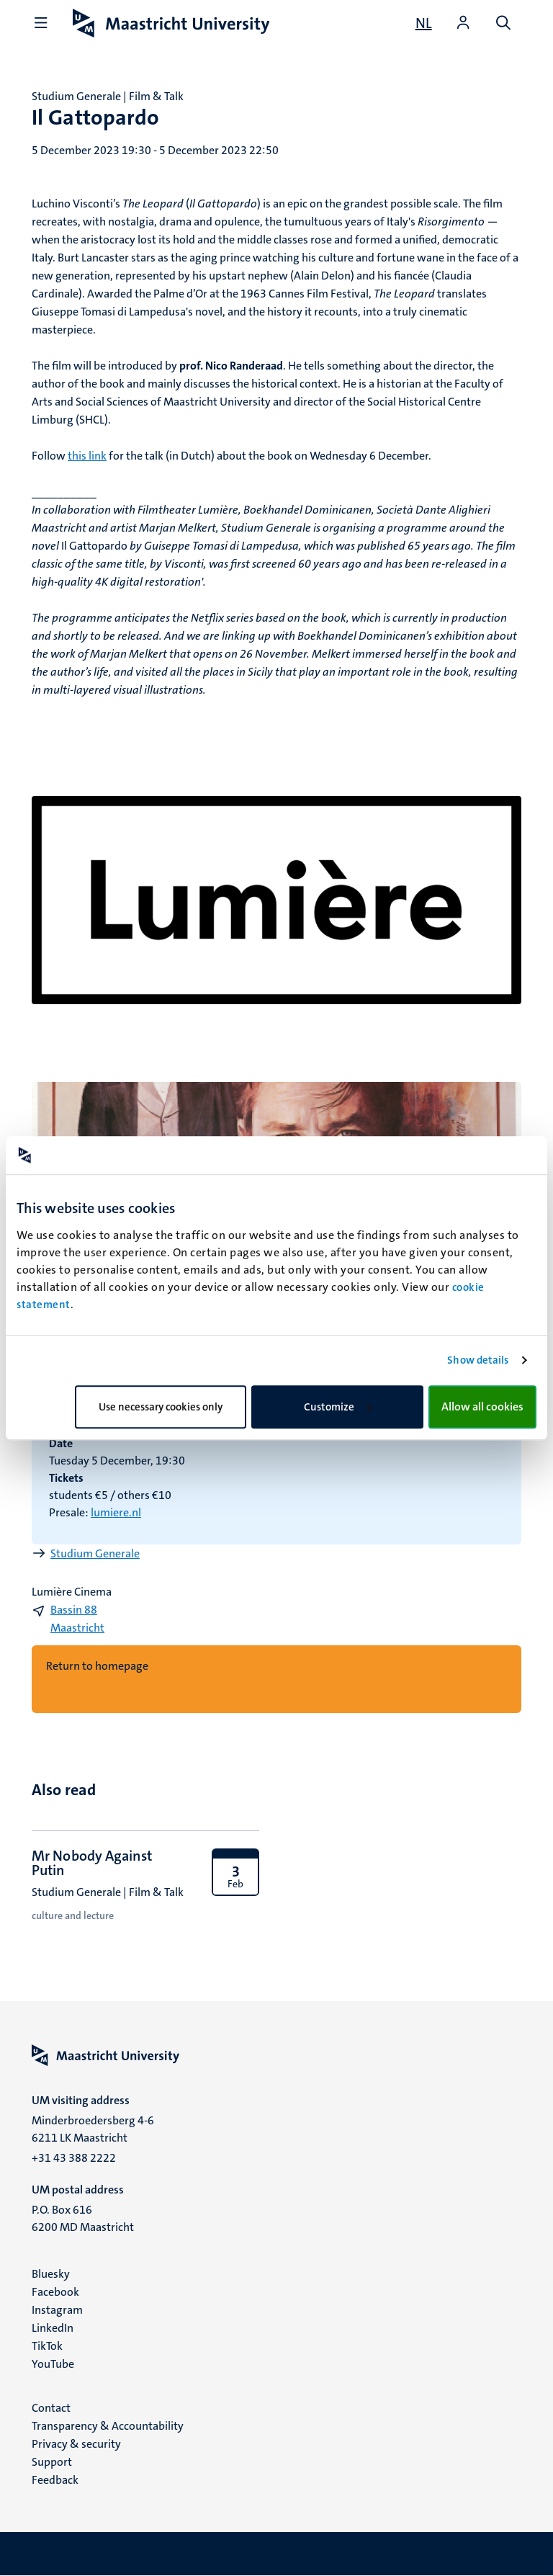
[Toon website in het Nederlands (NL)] (424, 23)
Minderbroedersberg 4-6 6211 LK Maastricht (93, 2129)
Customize (338, 1407)
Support (52, 2461)
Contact (51, 2407)
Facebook (55, 2291)
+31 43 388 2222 (74, 2157)
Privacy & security (76, 2443)
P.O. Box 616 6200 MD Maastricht (83, 2218)
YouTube (53, 2363)
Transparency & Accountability (108, 2425)
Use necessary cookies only (160, 1407)
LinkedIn (52, 2327)
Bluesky (51, 2273)
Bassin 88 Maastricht (77, 1618)
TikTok (47, 2345)
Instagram (57, 2309)
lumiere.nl (116, 1512)
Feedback (55, 2479)
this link (87, 455)
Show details (477, 1360)
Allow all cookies (482, 1406)
